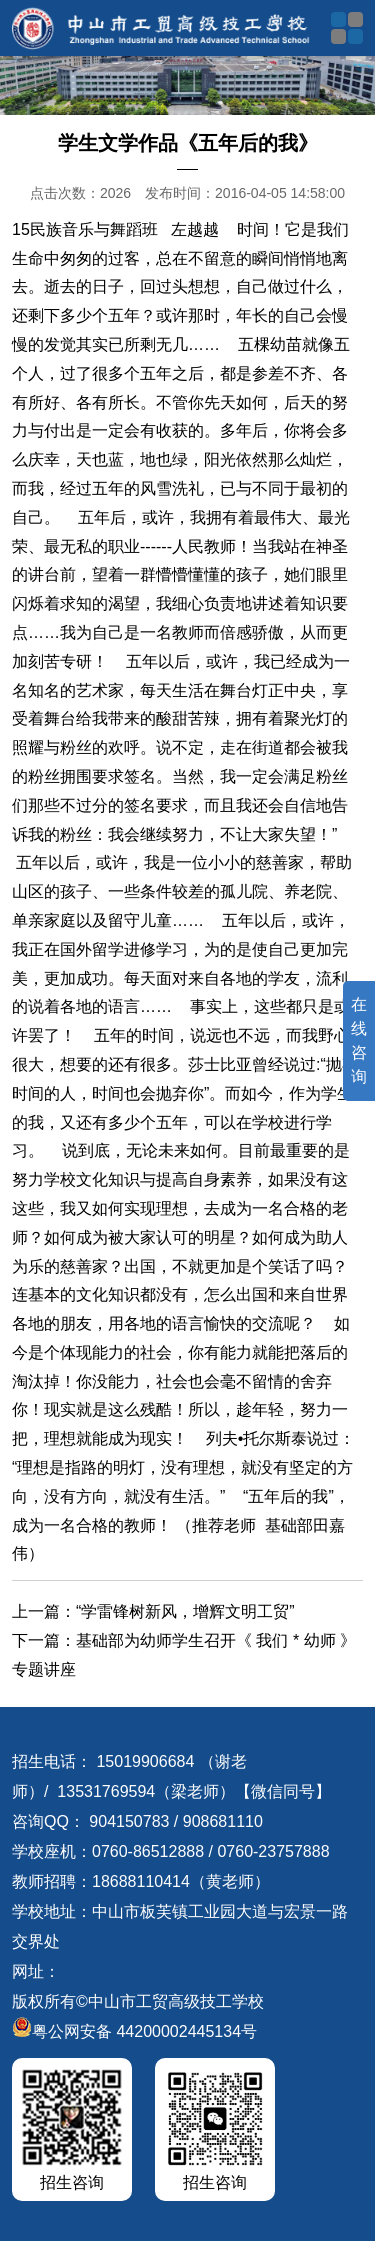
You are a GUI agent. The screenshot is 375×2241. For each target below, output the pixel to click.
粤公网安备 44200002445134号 (134, 2031)
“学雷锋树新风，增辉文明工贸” (185, 1611)
